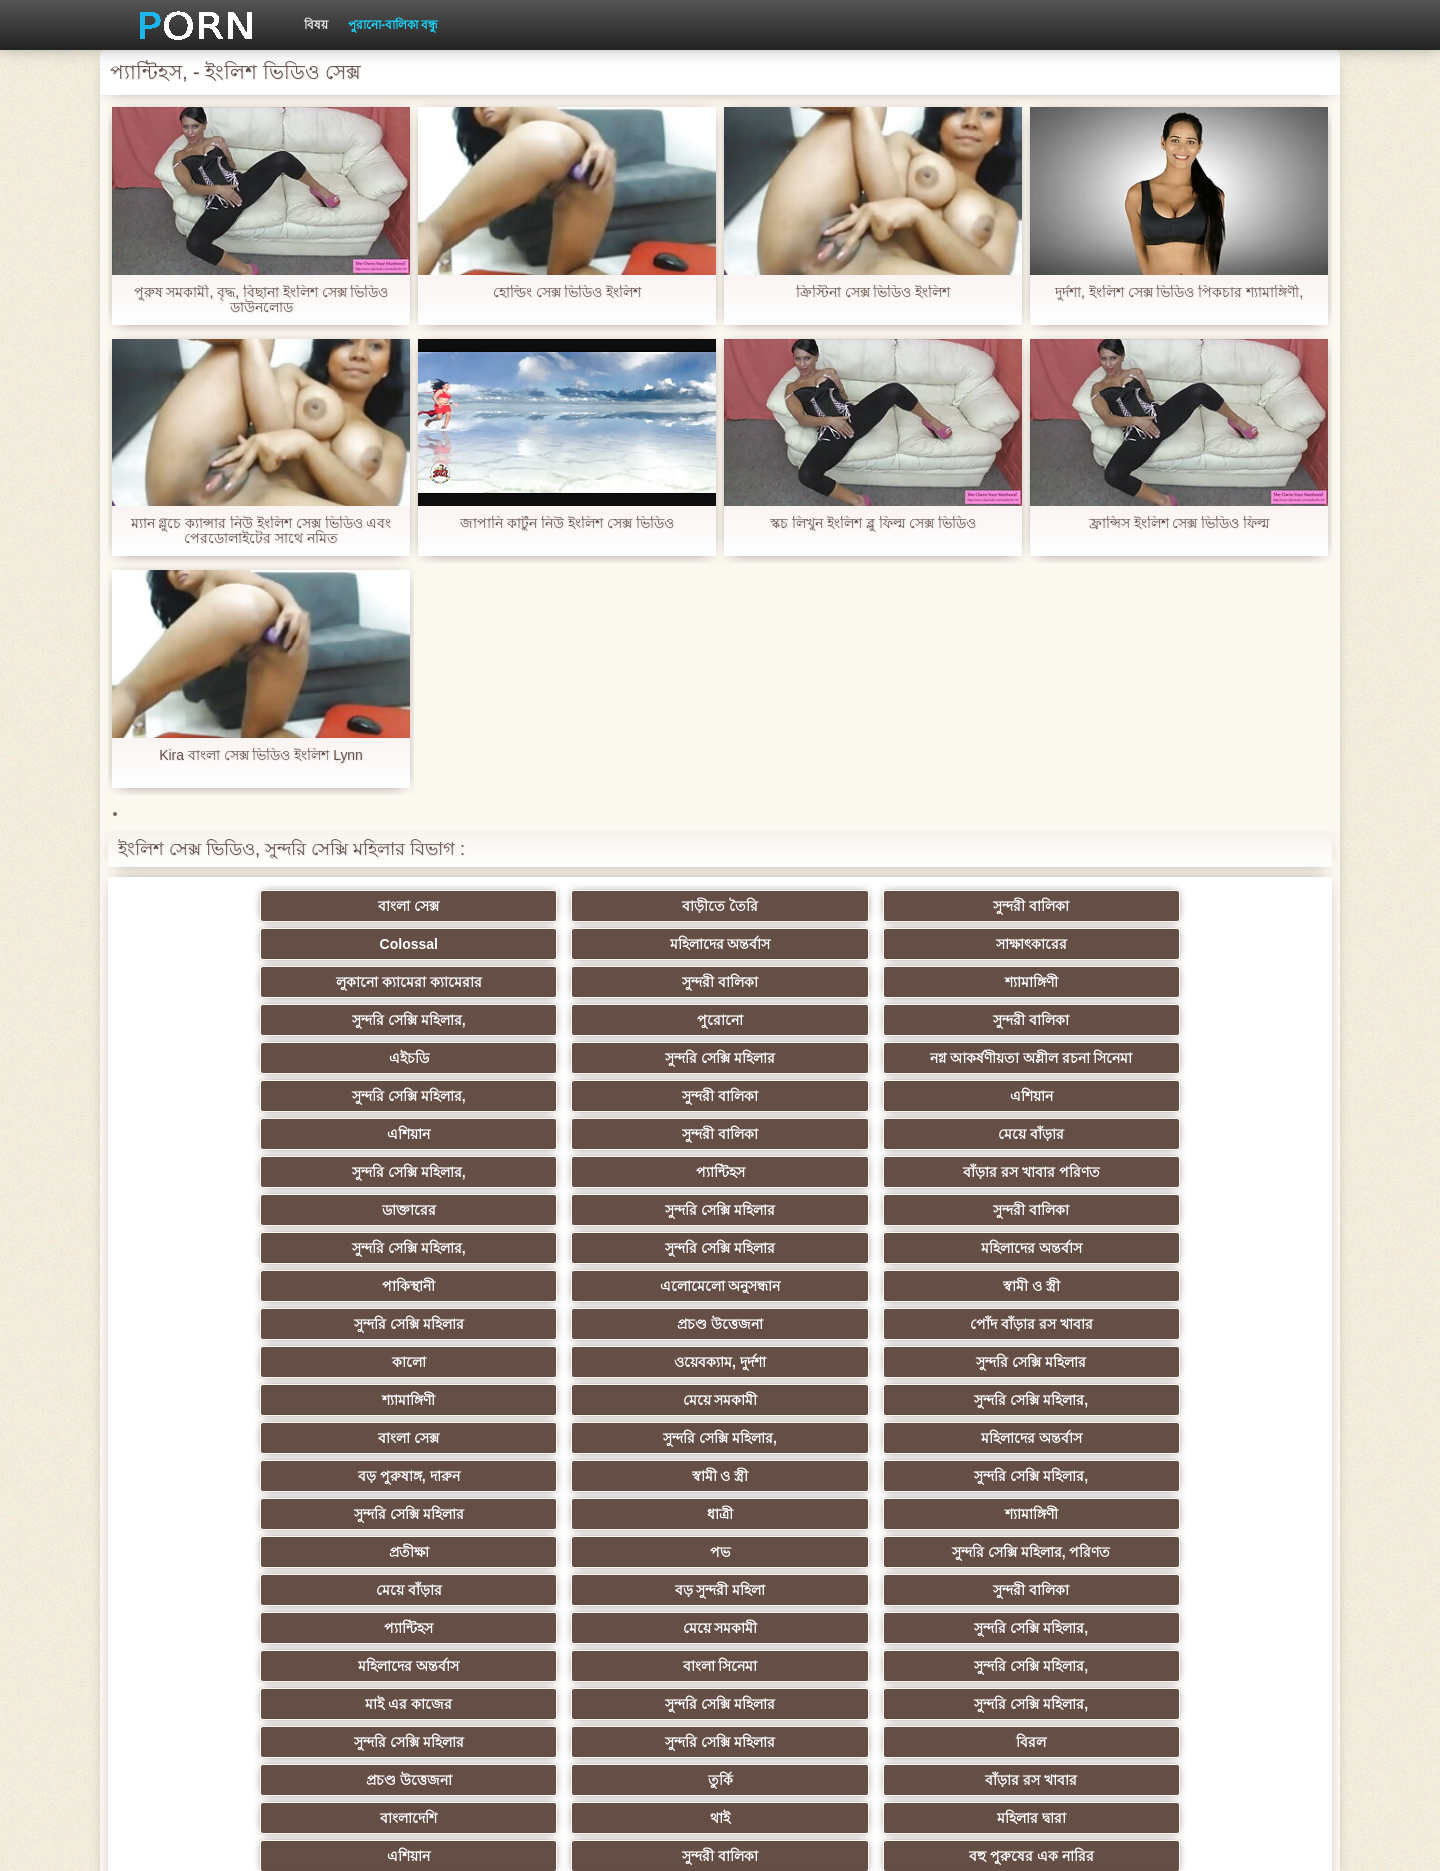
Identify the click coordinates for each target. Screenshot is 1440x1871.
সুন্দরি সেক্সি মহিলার (426, 1012)
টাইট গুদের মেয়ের (818, 1658)
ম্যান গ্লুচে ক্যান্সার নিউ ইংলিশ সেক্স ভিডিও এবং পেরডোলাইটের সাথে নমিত (260, 531)
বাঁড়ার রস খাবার (1210, 1354)
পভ (1014, 1240)
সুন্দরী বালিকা (622, 906)
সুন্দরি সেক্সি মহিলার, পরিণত (1209, 1240)
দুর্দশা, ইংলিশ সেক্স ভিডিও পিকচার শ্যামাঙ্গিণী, (1179, 292)
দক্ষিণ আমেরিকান (622, 1430)
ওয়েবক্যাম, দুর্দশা (426, 1164)
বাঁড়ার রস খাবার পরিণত (1209, 1050)
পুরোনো (1014, 944)
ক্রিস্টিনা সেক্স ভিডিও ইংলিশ (873, 292)
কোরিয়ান (230, 1620)
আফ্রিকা (230, 1658)
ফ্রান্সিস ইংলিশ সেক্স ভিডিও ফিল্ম (1179, 523)
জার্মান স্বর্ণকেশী (1210, 1506)
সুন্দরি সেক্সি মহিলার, (818, 944)
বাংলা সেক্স (230, 906)
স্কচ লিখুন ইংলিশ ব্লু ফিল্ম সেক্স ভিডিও (872, 523)
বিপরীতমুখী (1210, 1620)
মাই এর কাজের (818, 1316)
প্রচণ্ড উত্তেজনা (1014, 1126)
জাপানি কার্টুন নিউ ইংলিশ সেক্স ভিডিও (566, 523)
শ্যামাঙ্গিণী (622, 944)
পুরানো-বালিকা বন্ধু (393, 25)
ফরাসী (1209, 1582)
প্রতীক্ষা (818, 1240)
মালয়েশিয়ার (818, 1544)
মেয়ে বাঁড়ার (622, 1050)
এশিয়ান (1209, 1012)
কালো (230, 1164)
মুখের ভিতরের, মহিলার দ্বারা (1014, 1620)
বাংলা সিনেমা (426, 1316)
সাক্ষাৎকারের (1209, 906)
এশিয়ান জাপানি (1210, 1544)
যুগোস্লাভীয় (818, 1582)
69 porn (622, 1582)
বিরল (622, 1354)
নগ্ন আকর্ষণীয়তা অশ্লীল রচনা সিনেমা (622, 986)
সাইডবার (622, 1468)
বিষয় (316, 25)
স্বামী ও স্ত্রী (622, 1126)
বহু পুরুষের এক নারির (1209, 1392)
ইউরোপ (230, 1468)
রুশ (426, 1620)
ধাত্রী (426, 1240)
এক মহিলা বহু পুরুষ (622, 1506)
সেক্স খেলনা (622, 1620)
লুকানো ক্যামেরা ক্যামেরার (230, 944)
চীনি (818, 1468)
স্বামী (1013, 1658)
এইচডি (230, 1012)
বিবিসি (426, 1468)
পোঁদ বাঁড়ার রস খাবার (1209, 1126)
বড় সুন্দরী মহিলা (426, 1278)
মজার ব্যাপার (426, 1430)
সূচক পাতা (1062, 1840)
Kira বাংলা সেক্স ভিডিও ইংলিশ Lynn (261, 755)
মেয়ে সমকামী (1013, 1164)
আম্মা (818, 1430)
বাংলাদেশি (230, 1392)
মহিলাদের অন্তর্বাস (1013, 906)
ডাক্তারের (230, 1088)
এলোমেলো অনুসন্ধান (426, 1126)
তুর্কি (1013, 1354)
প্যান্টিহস (1013, 1050)
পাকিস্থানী (230, 1126)
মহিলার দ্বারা (622, 1392)
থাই (426, 1392)
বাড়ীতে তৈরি (426, 906)
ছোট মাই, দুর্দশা (1209, 1430)
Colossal (818, 906)
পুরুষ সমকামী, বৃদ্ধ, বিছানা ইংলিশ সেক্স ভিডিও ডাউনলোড (260, 300)
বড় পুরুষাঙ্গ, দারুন (818, 1202)
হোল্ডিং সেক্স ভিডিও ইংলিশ (567, 292)
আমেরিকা (230, 1582)
